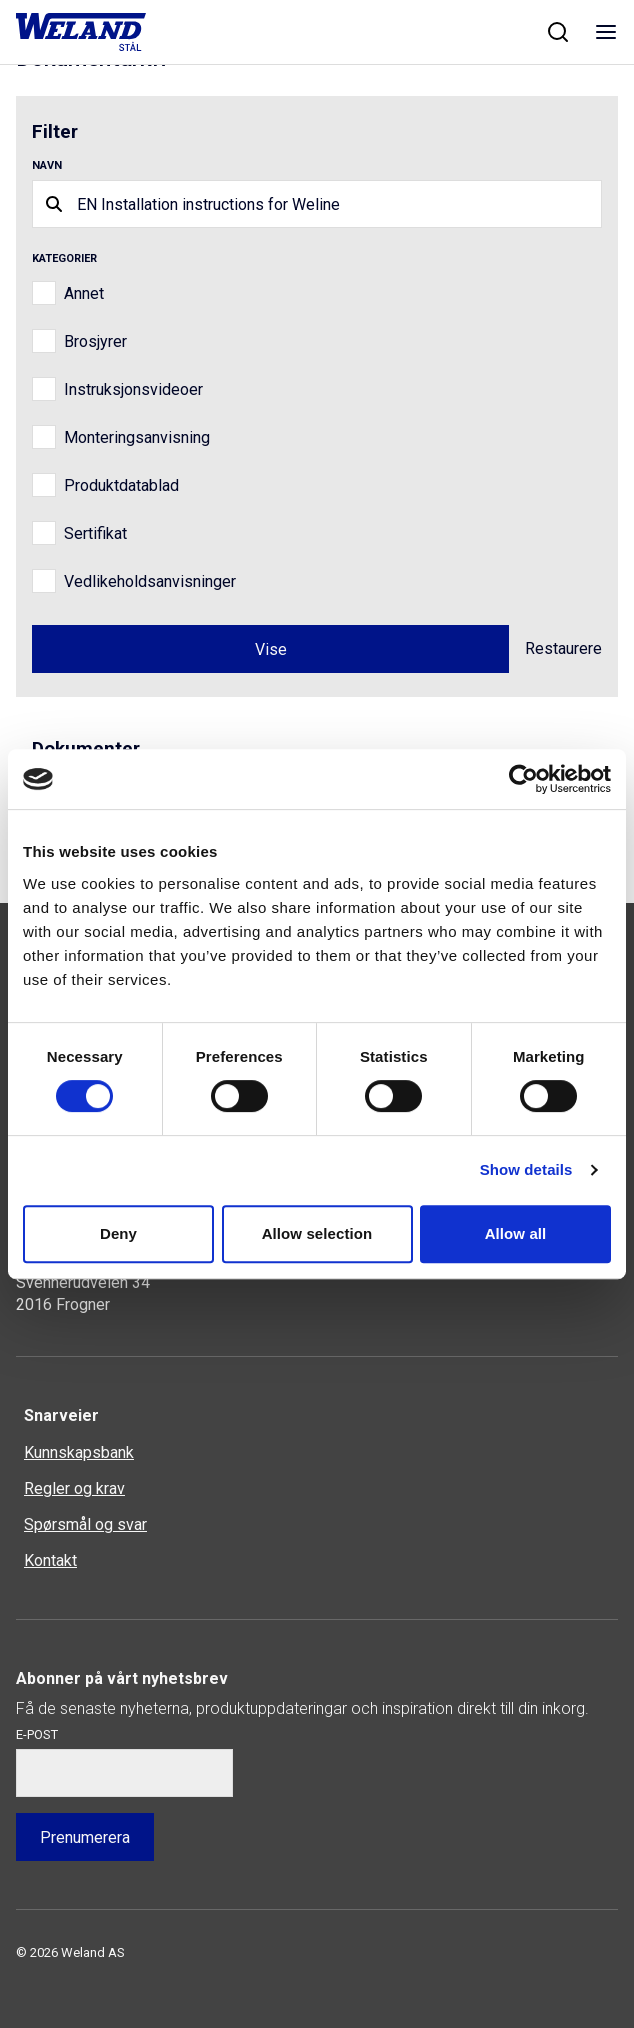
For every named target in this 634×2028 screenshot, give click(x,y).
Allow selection (317, 1233)
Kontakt (50, 1560)
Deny (118, 1233)
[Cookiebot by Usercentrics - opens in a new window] (523, 779)
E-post (37, 1734)
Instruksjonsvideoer (133, 389)
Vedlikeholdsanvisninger (150, 581)
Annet (84, 293)
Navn (47, 165)
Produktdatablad (121, 485)
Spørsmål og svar (85, 1524)
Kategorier (64, 258)
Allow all (516, 1233)
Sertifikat (95, 533)
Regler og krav (74, 1488)
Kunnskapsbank (79, 1452)
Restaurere (563, 648)
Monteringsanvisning (137, 437)
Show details (526, 1169)
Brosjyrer (95, 341)
